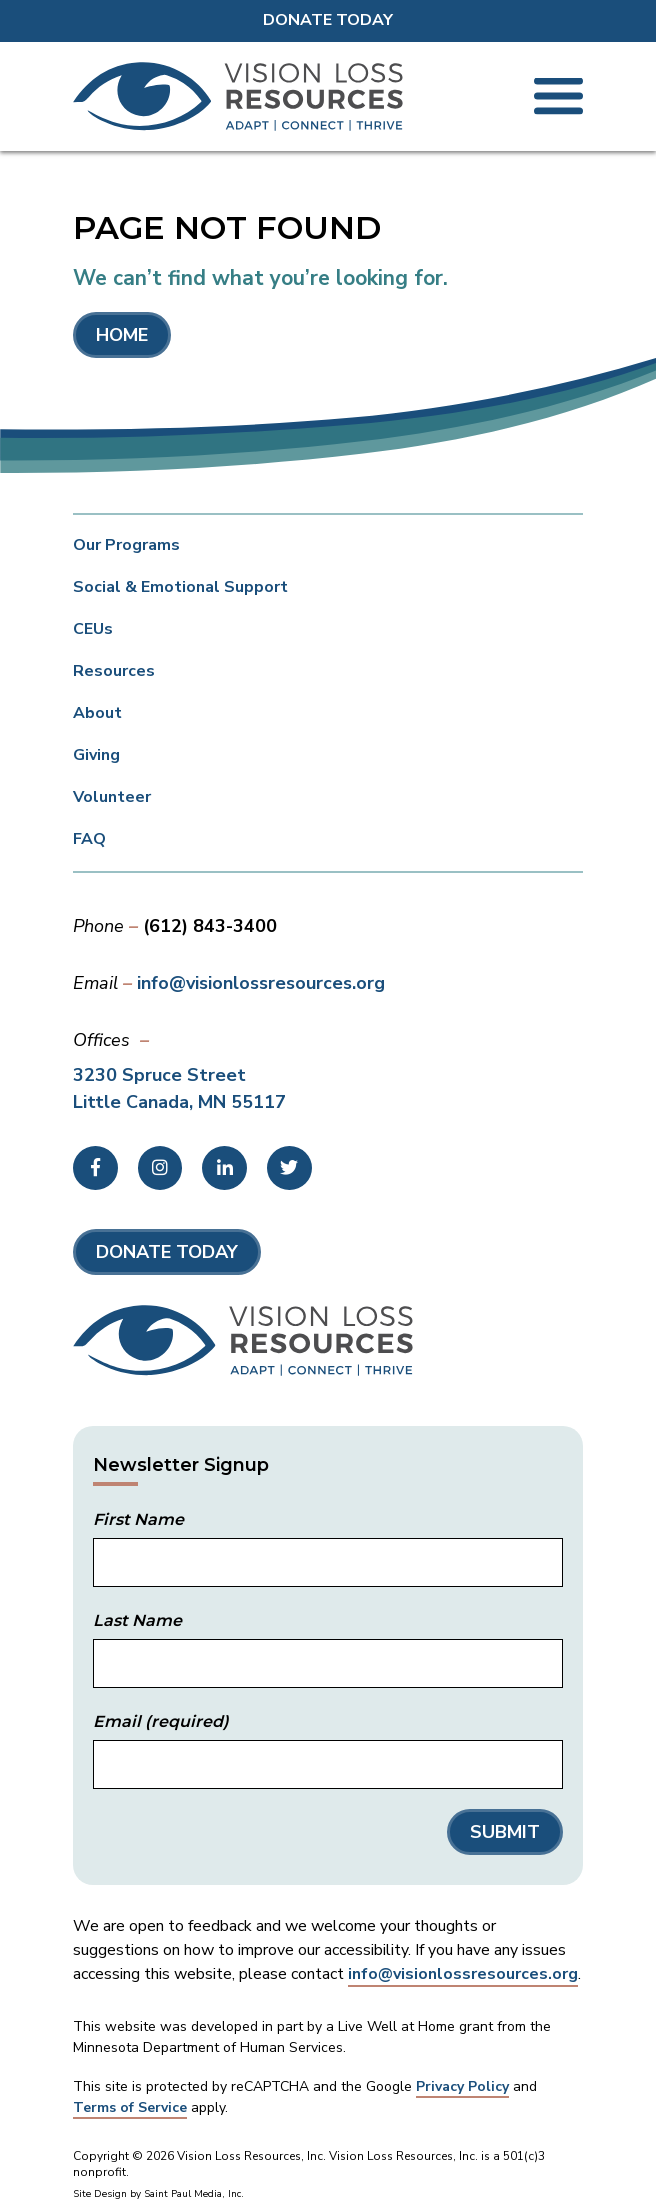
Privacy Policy (462, 2086)
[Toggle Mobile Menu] (558, 96)
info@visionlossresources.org (261, 983)
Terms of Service (130, 2107)
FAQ (89, 839)
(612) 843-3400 (210, 926)
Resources (114, 671)
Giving (96, 755)
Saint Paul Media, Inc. (194, 2194)
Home (122, 335)
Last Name (137, 1621)
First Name (138, 1520)
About (97, 713)
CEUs (93, 629)
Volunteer (112, 797)
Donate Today (328, 20)
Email (161, 1722)
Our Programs (126, 545)
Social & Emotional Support (180, 587)
